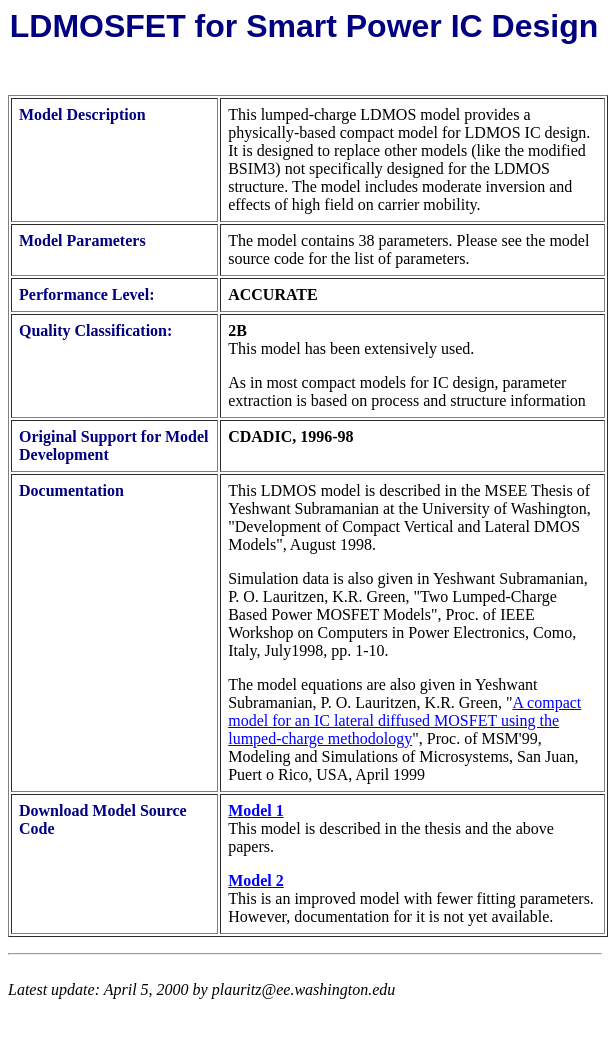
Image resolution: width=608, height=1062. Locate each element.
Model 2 (256, 880)
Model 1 (256, 810)
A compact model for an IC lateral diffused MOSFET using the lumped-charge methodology (404, 720)
